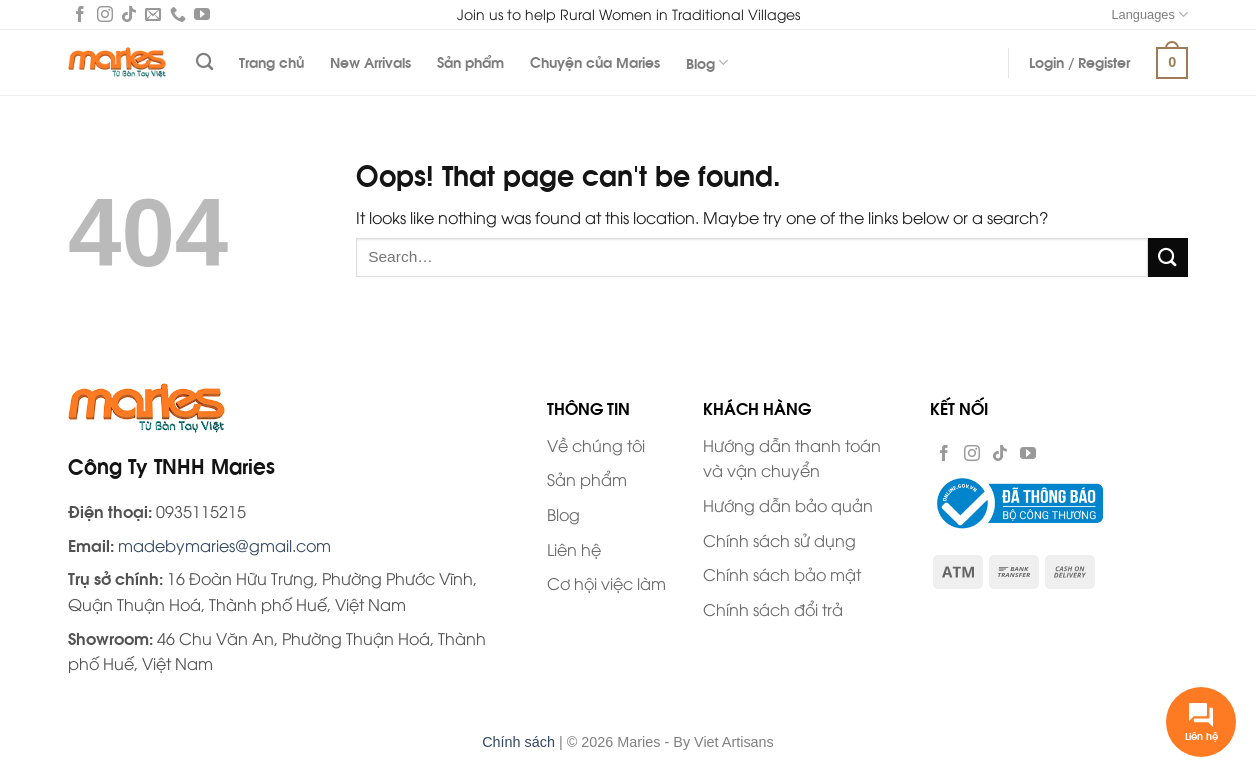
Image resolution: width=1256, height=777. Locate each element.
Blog (707, 62)
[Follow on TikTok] (129, 16)
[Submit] (1168, 257)
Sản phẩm (470, 61)
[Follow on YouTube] (202, 16)
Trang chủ (271, 61)
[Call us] (178, 16)
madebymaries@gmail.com (224, 545)
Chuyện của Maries (595, 61)
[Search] (204, 62)
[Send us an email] (153, 16)
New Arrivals (370, 61)
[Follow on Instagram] (105, 16)
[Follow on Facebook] (80, 16)
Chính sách (518, 742)
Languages (1149, 14)
